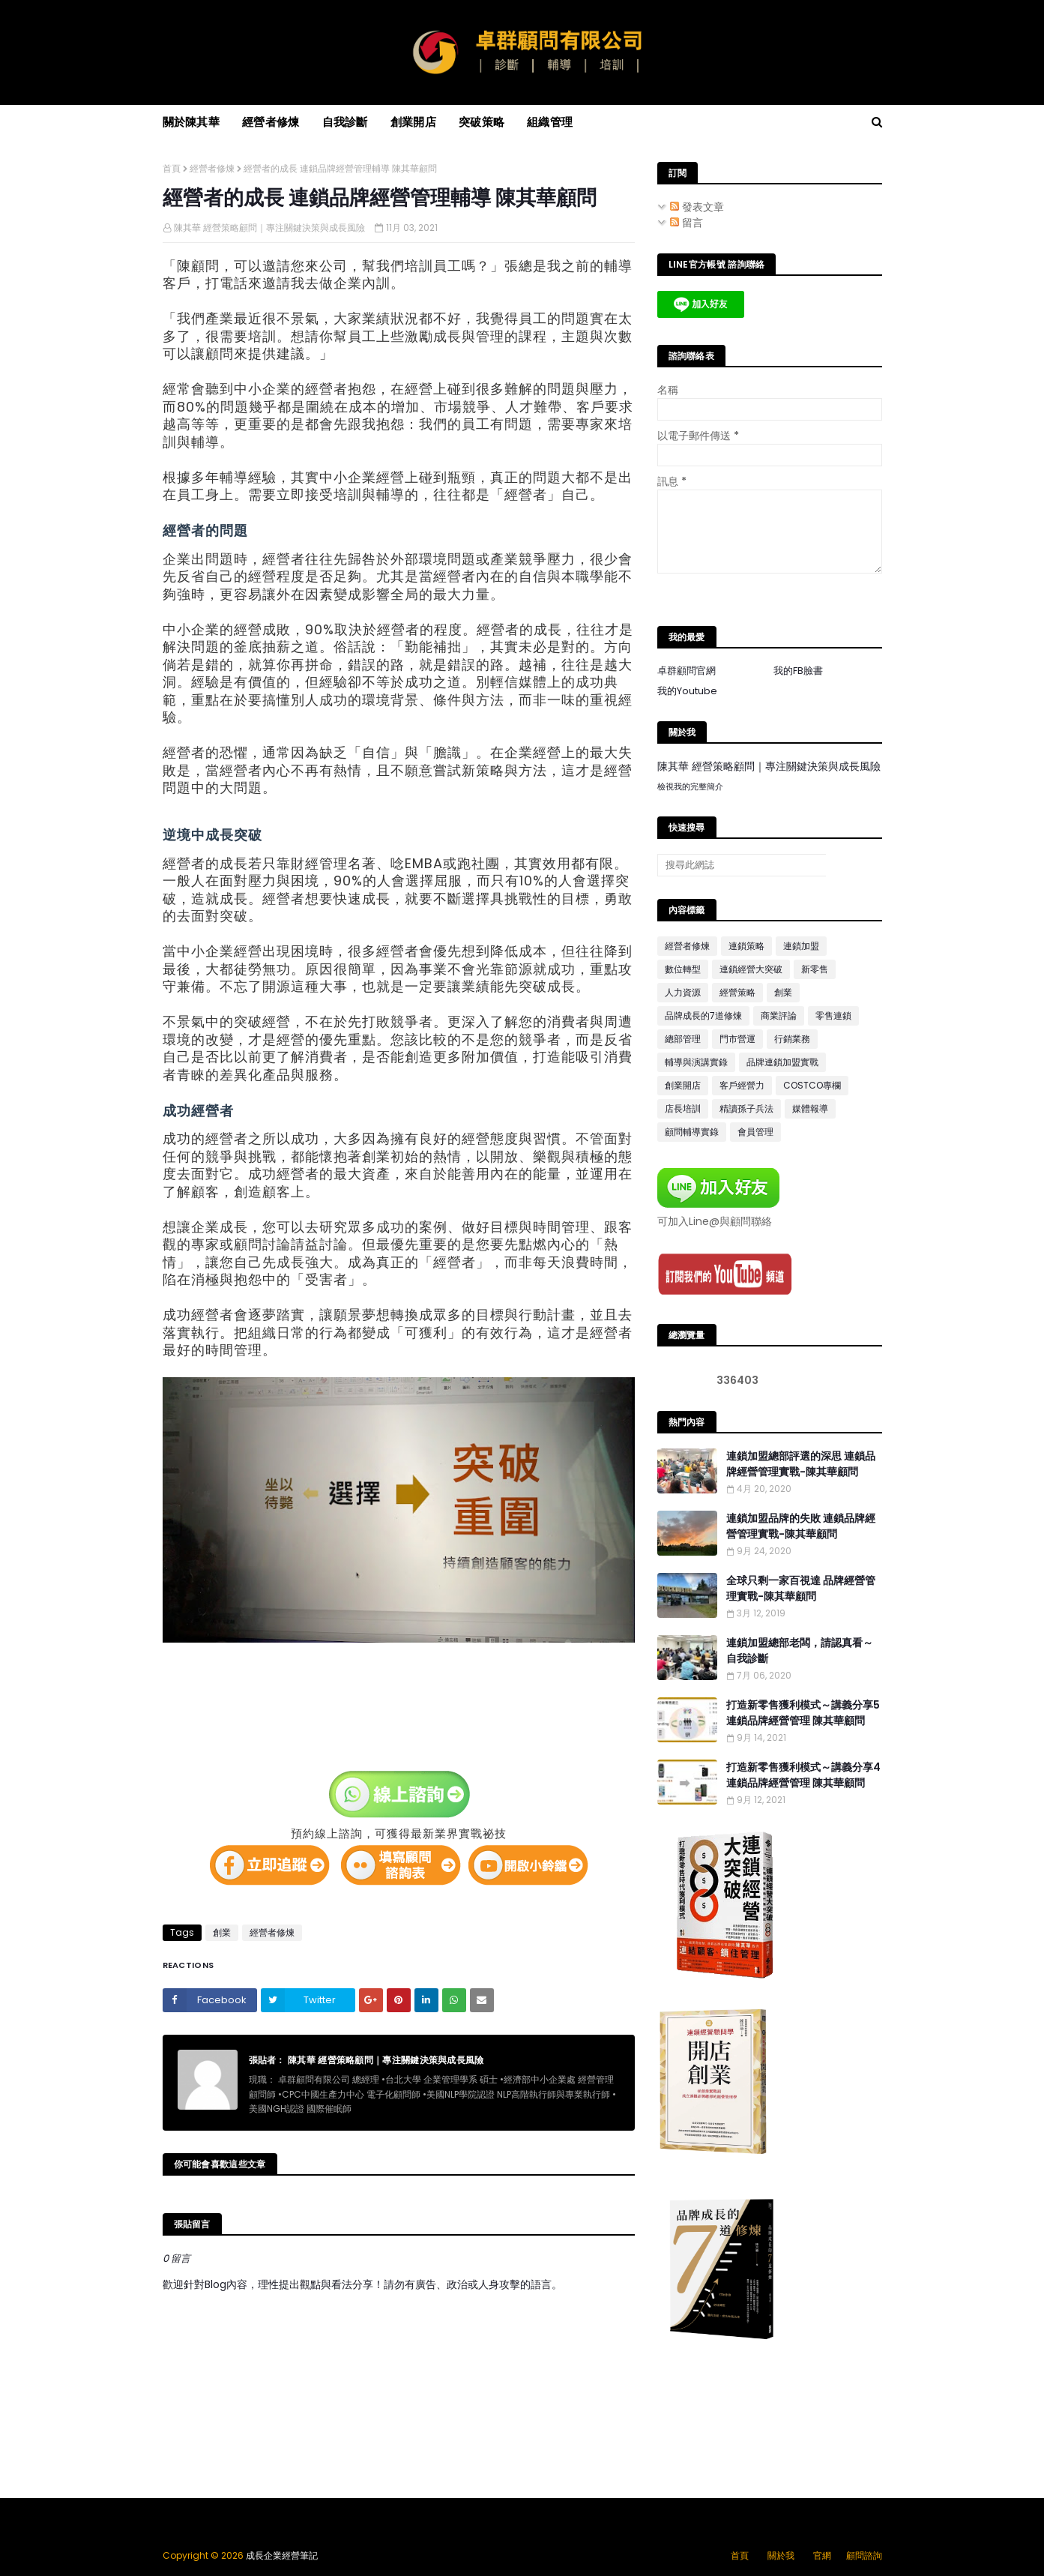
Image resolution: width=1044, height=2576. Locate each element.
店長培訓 (683, 1108)
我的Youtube (687, 691)
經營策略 (737, 992)
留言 (686, 222)
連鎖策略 (746, 945)
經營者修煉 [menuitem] (271, 122)
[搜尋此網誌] (741, 865)
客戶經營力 (741, 1085)
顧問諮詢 (864, 2555)
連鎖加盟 (801, 945)
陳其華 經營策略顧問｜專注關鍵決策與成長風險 (269, 227)
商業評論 (779, 1015)
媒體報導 (810, 1108)
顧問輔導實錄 (692, 1131)
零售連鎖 (833, 1015)
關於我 (780, 2555)
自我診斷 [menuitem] (345, 122)
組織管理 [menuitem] (550, 122)
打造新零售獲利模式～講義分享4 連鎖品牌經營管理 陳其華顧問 (803, 1775)
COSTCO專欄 (812, 1085)
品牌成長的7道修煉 (703, 1015)
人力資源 (683, 992)
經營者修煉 (212, 168)
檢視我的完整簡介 (690, 786)
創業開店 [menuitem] (413, 122)
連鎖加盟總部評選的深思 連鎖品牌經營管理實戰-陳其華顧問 (800, 1463)
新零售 (814, 969)
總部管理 (683, 1038)
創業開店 (683, 1085)
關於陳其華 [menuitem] (191, 122)
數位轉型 (683, 969)
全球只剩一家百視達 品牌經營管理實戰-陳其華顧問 (800, 1588)
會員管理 (755, 1131)
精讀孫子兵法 (746, 1108)
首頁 (172, 168)
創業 (222, 1932)
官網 (822, 2555)
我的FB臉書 (798, 670)
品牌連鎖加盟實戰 (782, 1062)
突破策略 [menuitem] (481, 122)
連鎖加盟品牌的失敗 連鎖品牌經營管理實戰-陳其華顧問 (800, 1526)
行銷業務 (792, 1038)
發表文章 (697, 206)
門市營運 (737, 1038)
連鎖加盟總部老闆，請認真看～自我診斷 (799, 1650)
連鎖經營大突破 (750, 969)
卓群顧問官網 (686, 670)
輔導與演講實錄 (696, 1062)
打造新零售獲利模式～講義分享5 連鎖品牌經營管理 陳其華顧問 (803, 1712)
